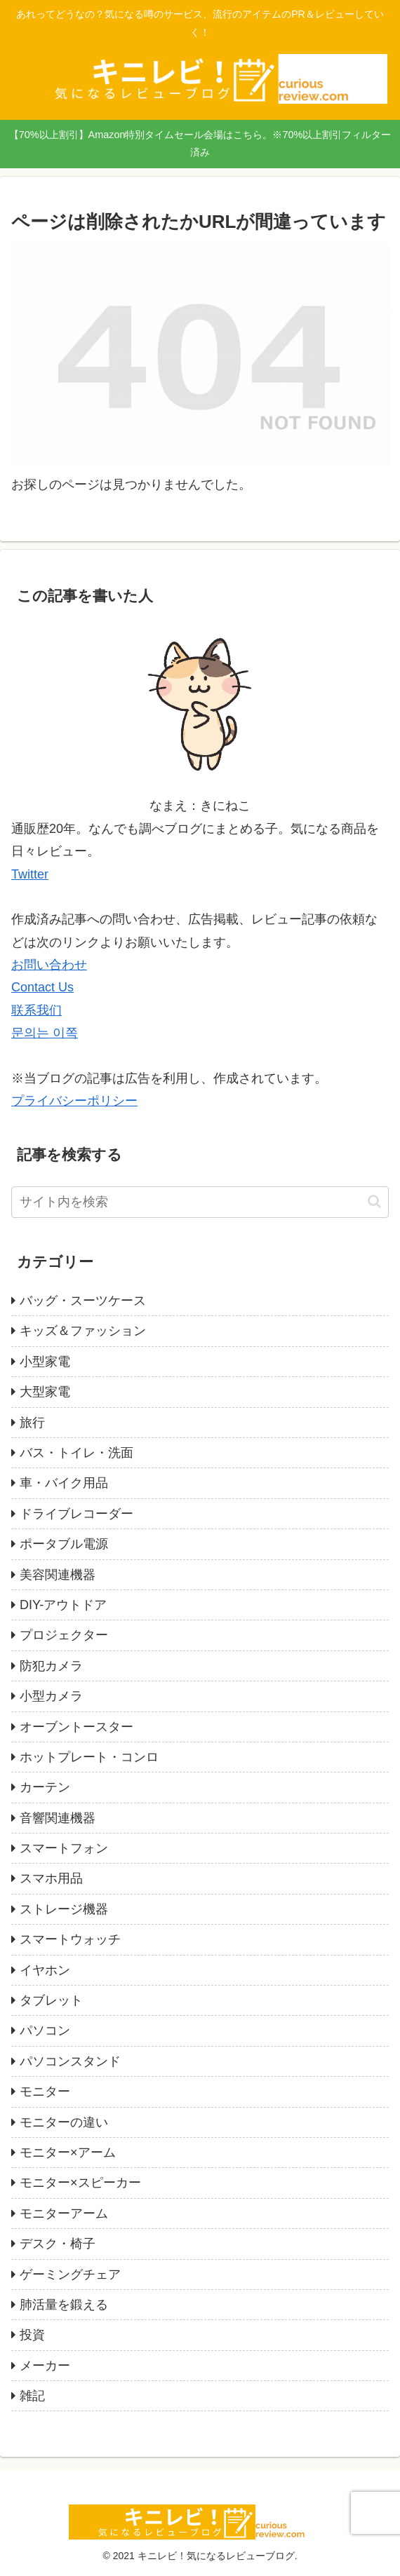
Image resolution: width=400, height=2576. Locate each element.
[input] (200, 1202)
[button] (374, 1201)
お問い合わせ (49, 965)
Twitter (29, 874)
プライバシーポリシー (74, 1101)
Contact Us (42, 987)
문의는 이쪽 (44, 1033)
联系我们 (36, 1010)
